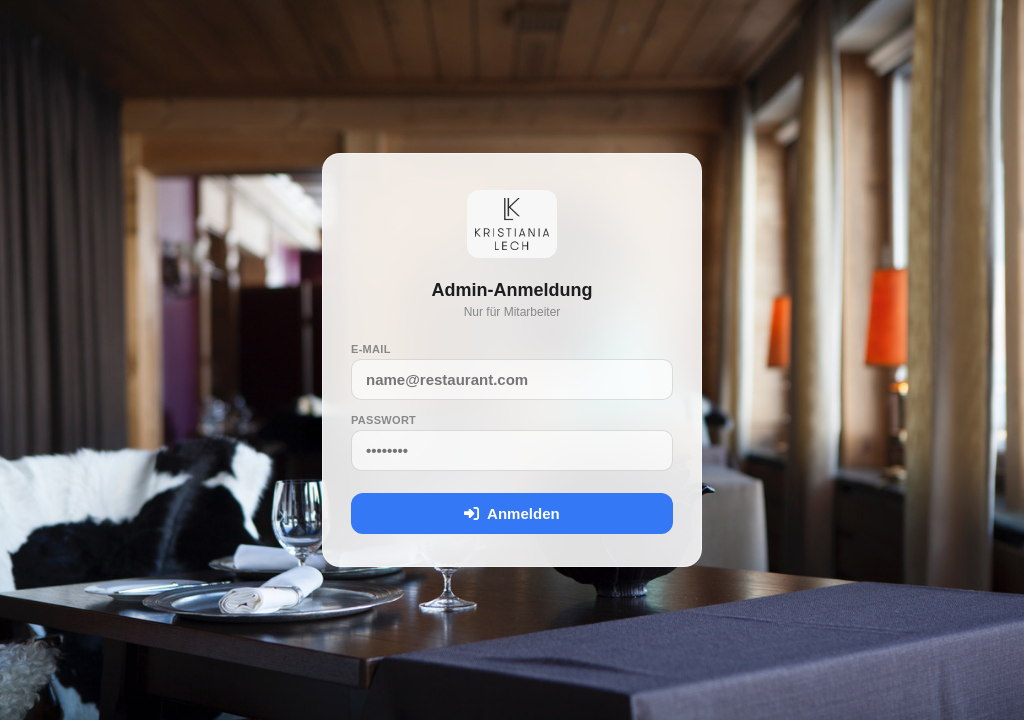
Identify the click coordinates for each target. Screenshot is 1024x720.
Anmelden (511, 513)
